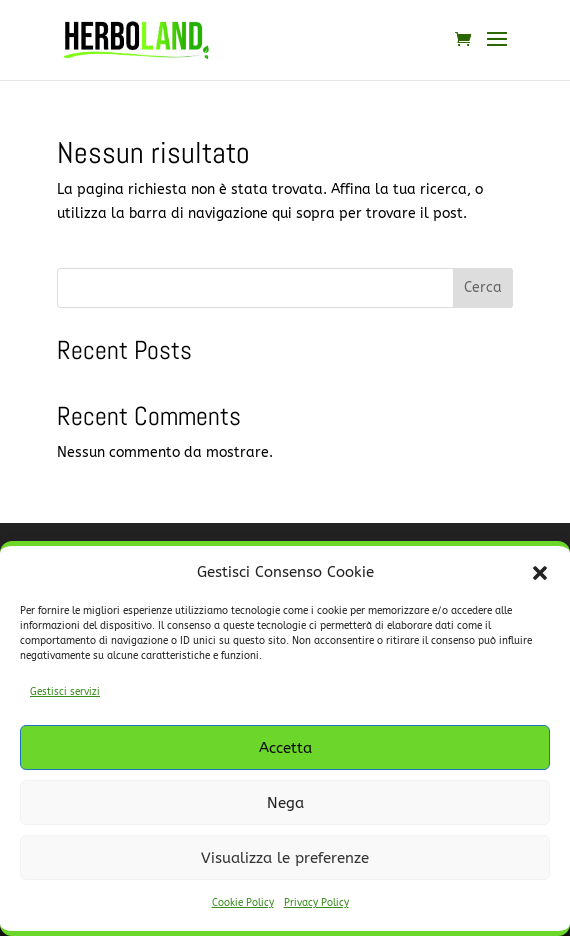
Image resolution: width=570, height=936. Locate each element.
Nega (285, 803)
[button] (540, 573)
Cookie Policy (243, 903)
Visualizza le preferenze (285, 858)
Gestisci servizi (65, 692)
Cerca (483, 287)
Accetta (285, 748)
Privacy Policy (316, 903)
